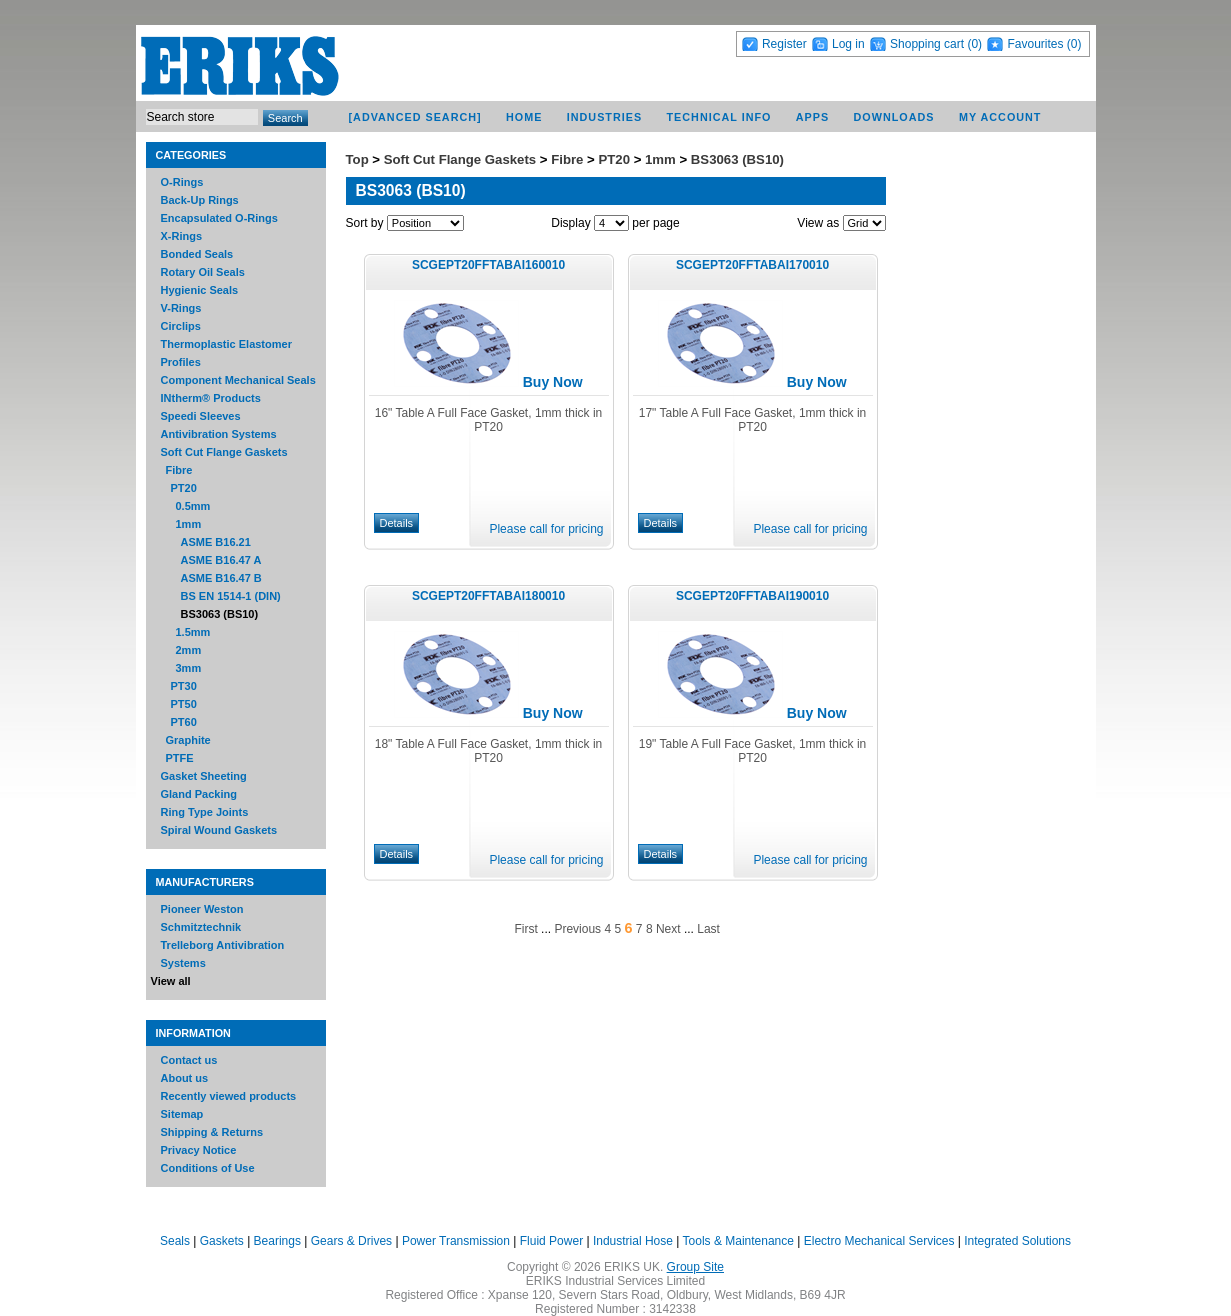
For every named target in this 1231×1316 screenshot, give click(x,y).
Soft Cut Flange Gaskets (224, 452)
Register (784, 44)
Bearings (277, 1241)
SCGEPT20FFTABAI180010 (488, 596)
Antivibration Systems (219, 434)
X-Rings (182, 236)
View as (818, 223)
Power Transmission (456, 1241)
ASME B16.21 (216, 542)
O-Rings (182, 182)
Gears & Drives (351, 1241)
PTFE (180, 758)
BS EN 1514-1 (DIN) (231, 596)
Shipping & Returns (212, 1132)
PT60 (184, 722)
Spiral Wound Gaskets (219, 830)
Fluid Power (551, 1241)
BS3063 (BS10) (220, 614)
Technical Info (718, 117)
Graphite (188, 740)
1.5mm (193, 632)
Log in (848, 44)
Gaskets (222, 1241)
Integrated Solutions (1017, 1241)
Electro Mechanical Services (879, 1241)
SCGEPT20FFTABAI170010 (752, 265)
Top (357, 159)
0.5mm (193, 506)
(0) (974, 44)
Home (524, 117)
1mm (189, 524)
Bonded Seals (197, 254)
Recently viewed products (229, 1096)
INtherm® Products (211, 398)
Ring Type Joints (205, 812)
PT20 (184, 488)
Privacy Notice (199, 1150)
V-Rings (181, 308)
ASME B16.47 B (221, 578)
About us (185, 1078)
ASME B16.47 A (221, 560)
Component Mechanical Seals (238, 380)
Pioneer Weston (202, 909)
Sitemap (182, 1114)
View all (171, 981)
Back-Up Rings (200, 200)
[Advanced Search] (414, 117)
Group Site (695, 1267)
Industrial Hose (633, 1241)
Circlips (181, 326)
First (525, 929)
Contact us (189, 1060)
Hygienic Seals (200, 290)
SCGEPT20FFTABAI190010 (752, 596)
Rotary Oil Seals (203, 272)
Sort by (365, 223)
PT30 (184, 686)
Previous (577, 929)
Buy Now (553, 382)
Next (668, 929)
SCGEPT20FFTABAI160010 (488, 265)
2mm (189, 650)
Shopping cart (927, 44)
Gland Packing (199, 794)
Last (708, 929)
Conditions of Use (208, 1168)
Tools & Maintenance (738, 1241)
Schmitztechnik (201, 927)
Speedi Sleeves (201, 416)
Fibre (179, 470)
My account (1000, 117)
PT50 (184, 704)
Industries (604, 117)
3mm (189, 668)
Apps (812, 117)
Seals (175, 1241)
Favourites (1035, 44)
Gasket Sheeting (204, 776)
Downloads (894, 117)
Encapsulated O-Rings (219, 218)
